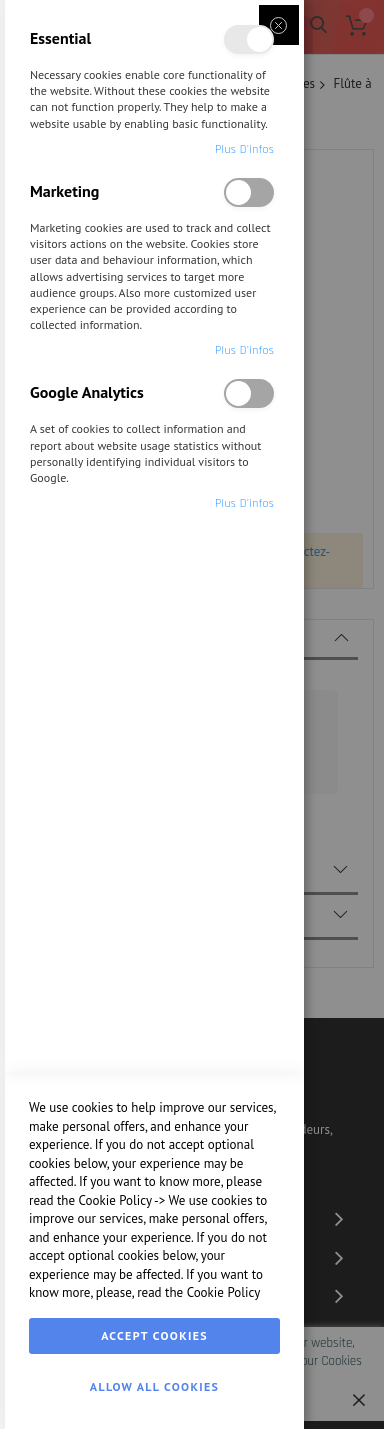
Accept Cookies (154, 1335)
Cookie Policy (115, 1200)
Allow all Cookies (154, 1386)
